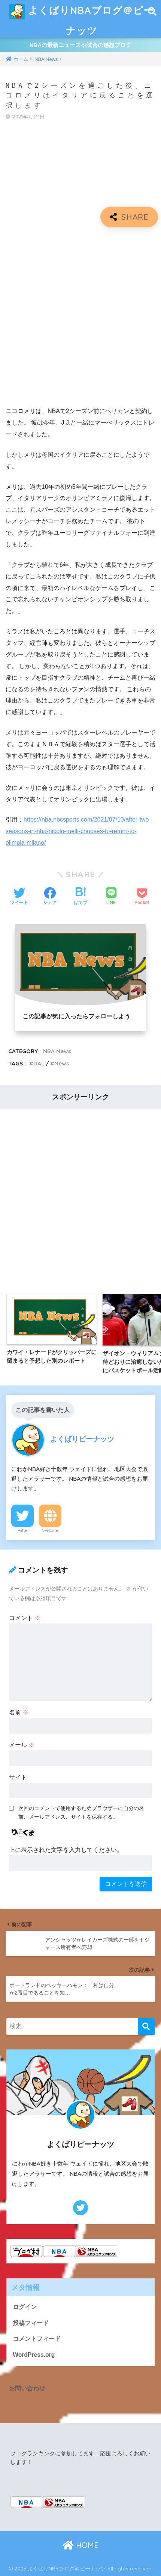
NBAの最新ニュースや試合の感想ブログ (81, 45)
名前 (18, 1712)
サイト (18, 1777)
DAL (38, 1063)
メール (21, 1745)
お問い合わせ (27, 2388)
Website (50, 1530)
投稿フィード (31, 2323)
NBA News (57, 1051)
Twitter (22, 1530)
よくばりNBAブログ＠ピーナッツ (81, 18)
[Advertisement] (80, 317)
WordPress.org (34, 2355)
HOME (80, 2545)
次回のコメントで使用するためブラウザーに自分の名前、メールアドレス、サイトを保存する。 (81, 1812)
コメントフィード (37, 2339)
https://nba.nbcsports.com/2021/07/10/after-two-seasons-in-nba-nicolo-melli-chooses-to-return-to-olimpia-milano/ (78, 831)
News (61, 1063)
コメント (24, 1618)
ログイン (25, 2307)
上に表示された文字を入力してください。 (66, 1850)
